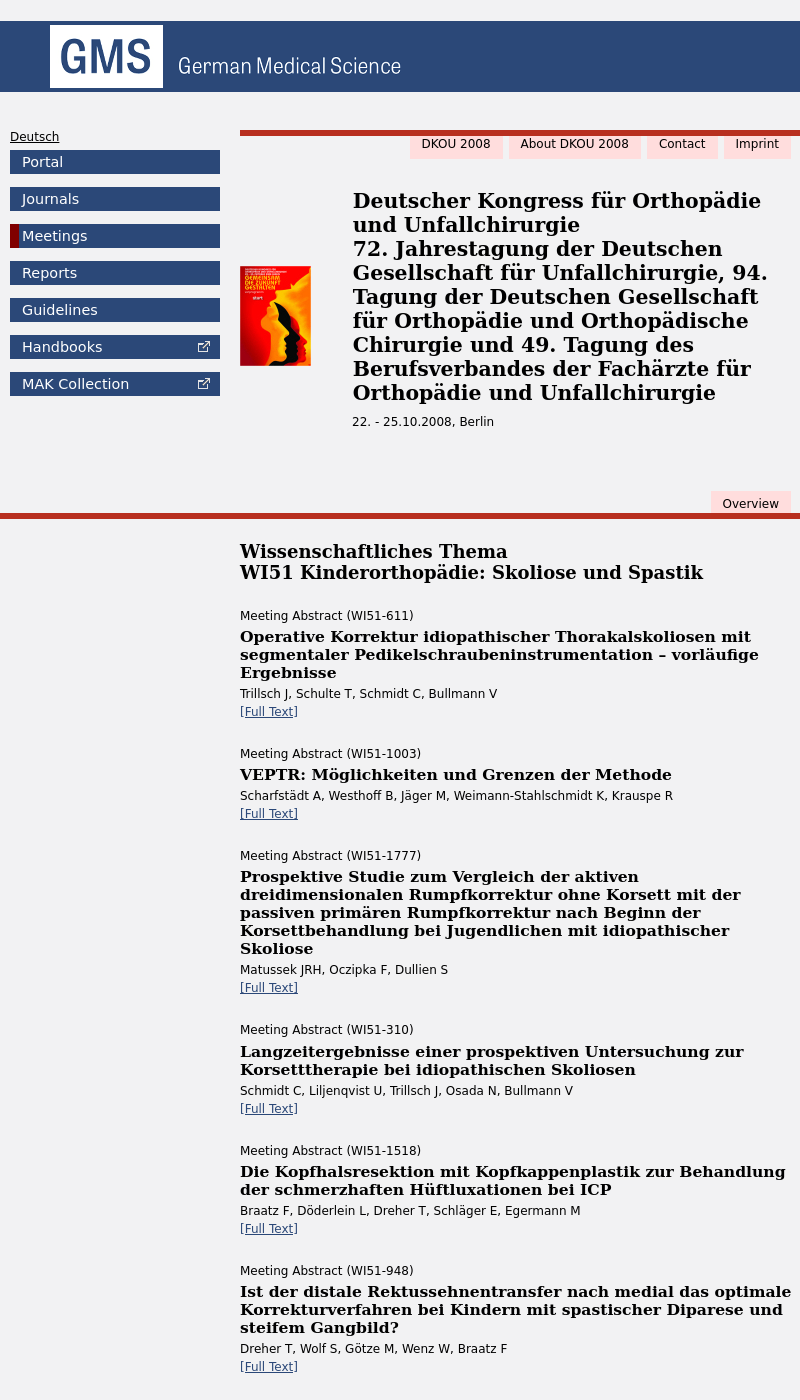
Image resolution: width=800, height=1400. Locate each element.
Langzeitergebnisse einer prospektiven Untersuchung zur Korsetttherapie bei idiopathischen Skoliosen (491, 1060)
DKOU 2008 (456, 144)
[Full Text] (269, 712)
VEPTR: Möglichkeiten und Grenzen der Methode (456, 774)
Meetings (55, 236)
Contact (682, 144)
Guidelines (60, 310)
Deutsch (34, 137)
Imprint (757, 144)
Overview (751, 504)
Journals (50, 199)
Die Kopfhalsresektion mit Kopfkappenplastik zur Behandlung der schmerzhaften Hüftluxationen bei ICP (513, 1180)
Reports (49, 273)
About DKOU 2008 (575, 144)
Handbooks (62, 347)
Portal (42, 162)
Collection (75, 384)
